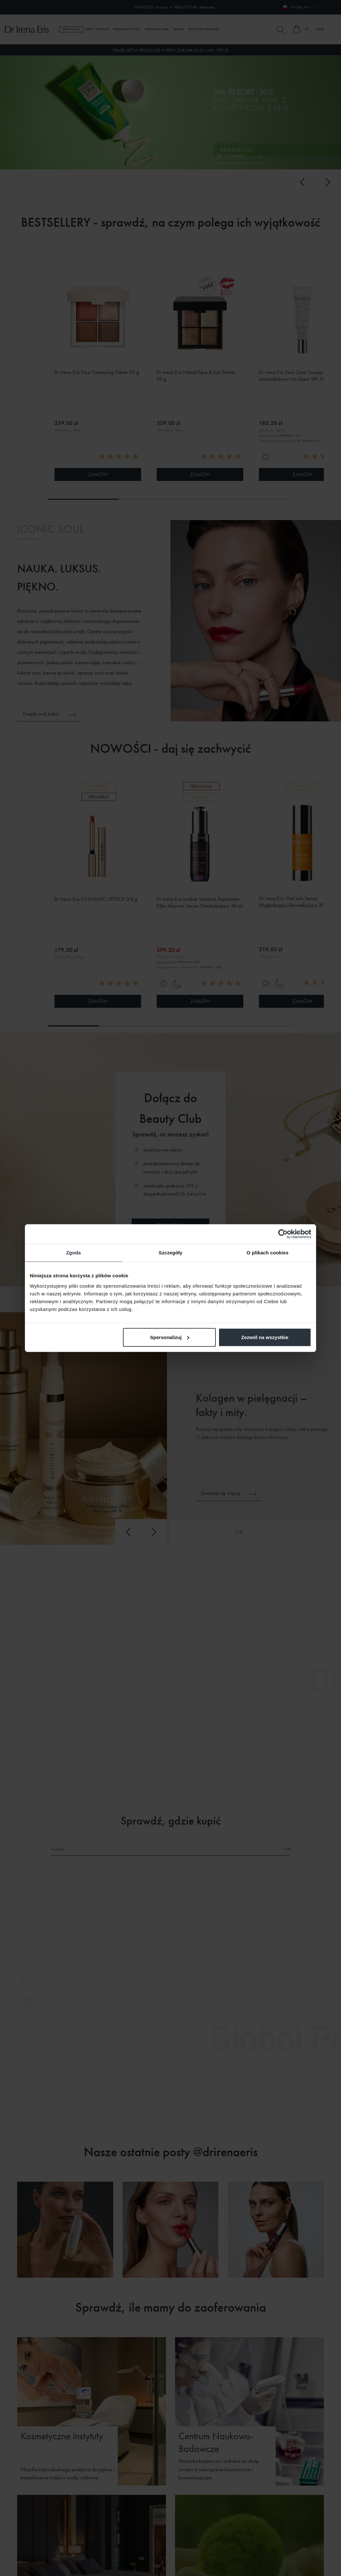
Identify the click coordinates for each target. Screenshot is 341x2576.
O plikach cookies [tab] (267, 1252)
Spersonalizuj (170, 1337)
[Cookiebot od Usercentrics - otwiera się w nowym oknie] (283, 1234)
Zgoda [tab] (73, 1252)
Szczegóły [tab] (170, 1252)
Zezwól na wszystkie (265, 1337)
